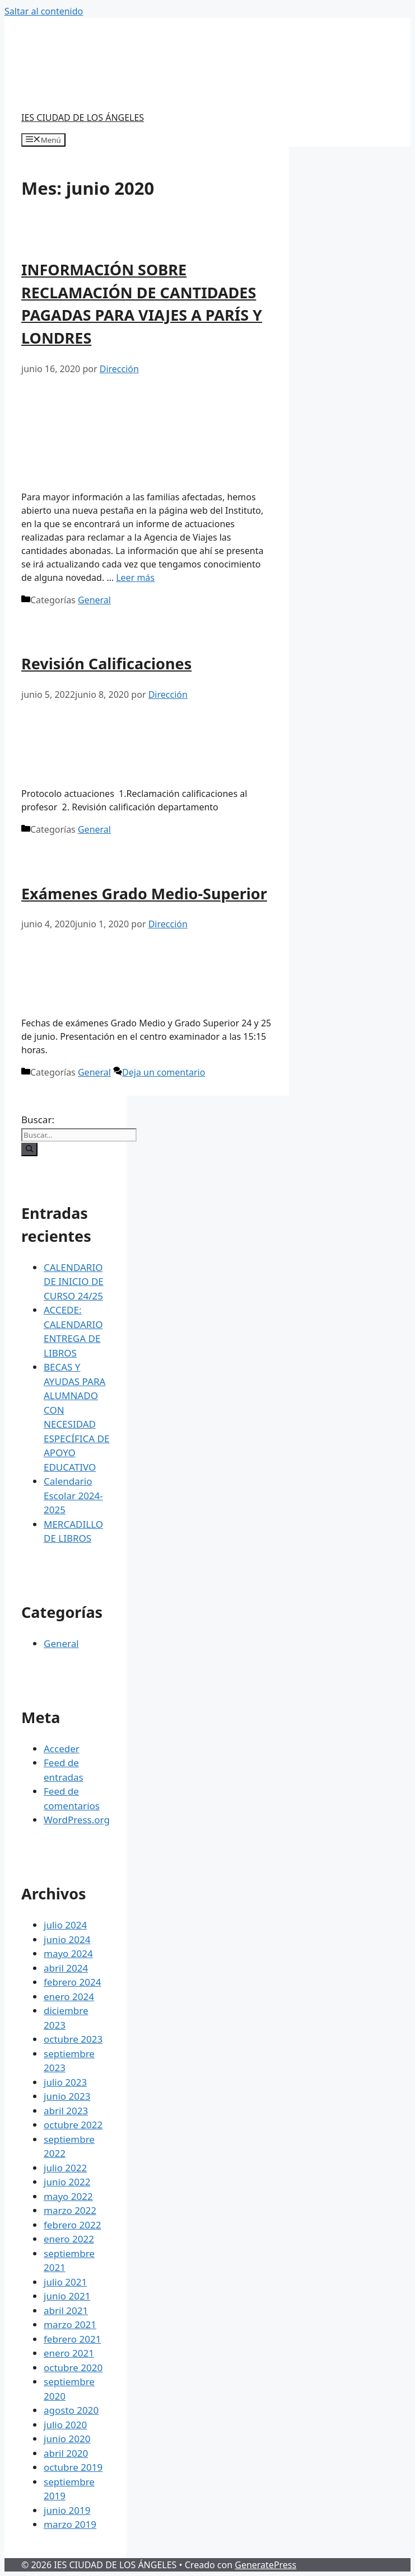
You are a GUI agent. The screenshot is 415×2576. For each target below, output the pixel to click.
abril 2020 (66, 2453)
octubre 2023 (73, 2039)
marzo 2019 (70, 2524)
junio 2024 (67, 1939)
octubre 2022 (73, 2124)
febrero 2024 (72, 1982)
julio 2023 (65, 2082)
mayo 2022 (68, 2196)
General (94, 600)
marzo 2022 (70, 2210)
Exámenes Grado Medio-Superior (144, 893)
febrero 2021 (72, 2339)
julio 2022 (65, 2167)
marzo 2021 (70, 2324)
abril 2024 (66, 1968)
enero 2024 (69, 1996)
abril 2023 (66, 2110)
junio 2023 (67, 2096)
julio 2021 (65, 2281)
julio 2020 (65, 2424)
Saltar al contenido (43, 11)
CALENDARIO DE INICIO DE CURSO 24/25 (74, 1281)
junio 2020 (67, 2438)
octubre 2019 (73, 2467)
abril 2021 (66, 2310)
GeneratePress (265, 2565)
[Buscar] (29, 1149)
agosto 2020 (71, 2410)
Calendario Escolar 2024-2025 (73, 1495)
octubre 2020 (73, 2367)
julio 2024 (65, 1924)
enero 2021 (69, 2353)
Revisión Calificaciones (106, 663)
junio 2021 (67, 2295)
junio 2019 (67, 2510)
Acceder (62, 1748)
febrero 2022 (72, 2224)
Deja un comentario (163, 1072)
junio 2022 (67, 2181)
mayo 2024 (68, 1953)
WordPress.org (77, 1819)
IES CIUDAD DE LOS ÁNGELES (82, 117)
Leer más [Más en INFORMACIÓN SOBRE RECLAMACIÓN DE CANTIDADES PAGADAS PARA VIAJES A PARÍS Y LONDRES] (135, 577)
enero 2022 (69, 2238)
